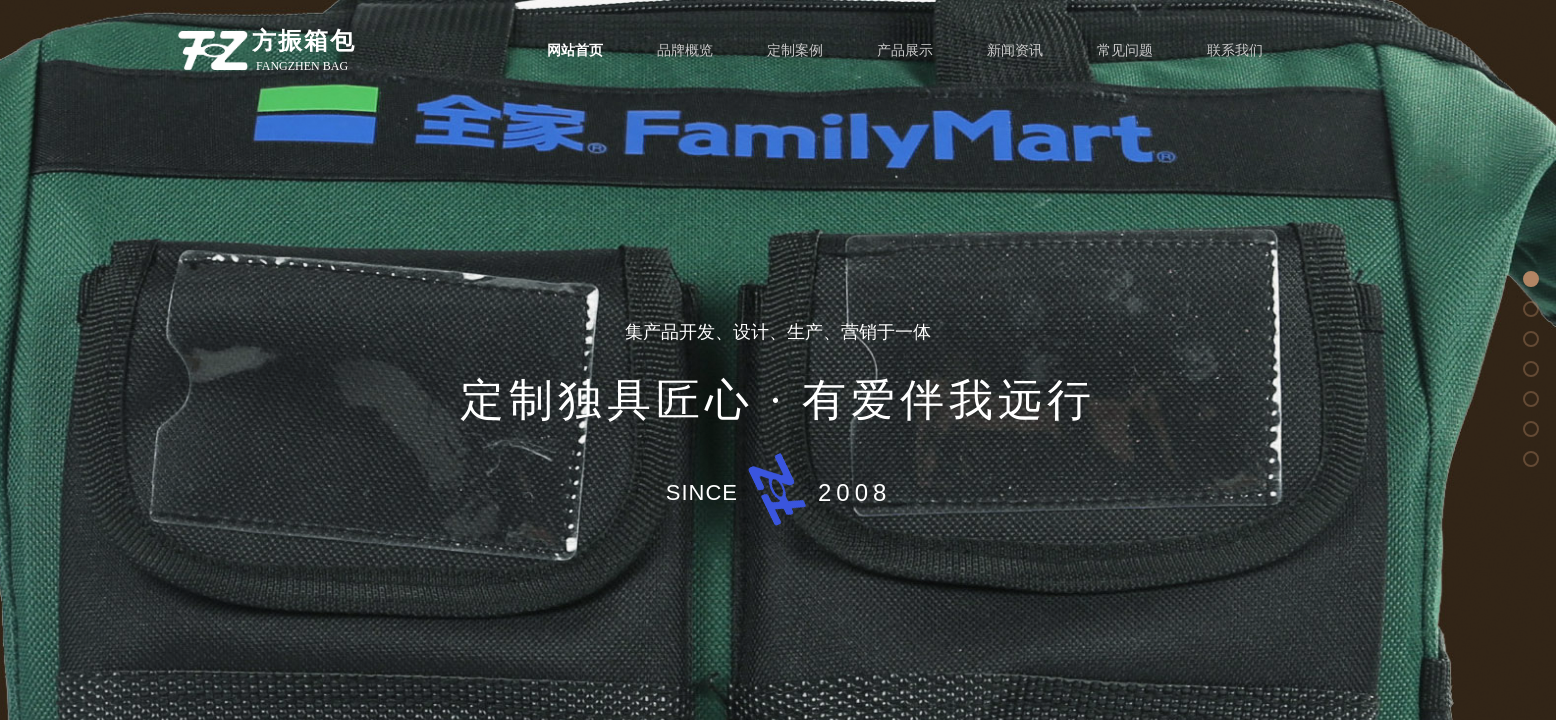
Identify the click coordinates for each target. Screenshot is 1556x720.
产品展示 (905, 50)
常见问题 (1125, 50)
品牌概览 (685, 50)
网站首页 (575, 50)
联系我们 (1235, 50)
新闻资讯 (1015, 50)
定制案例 (795, 50)
